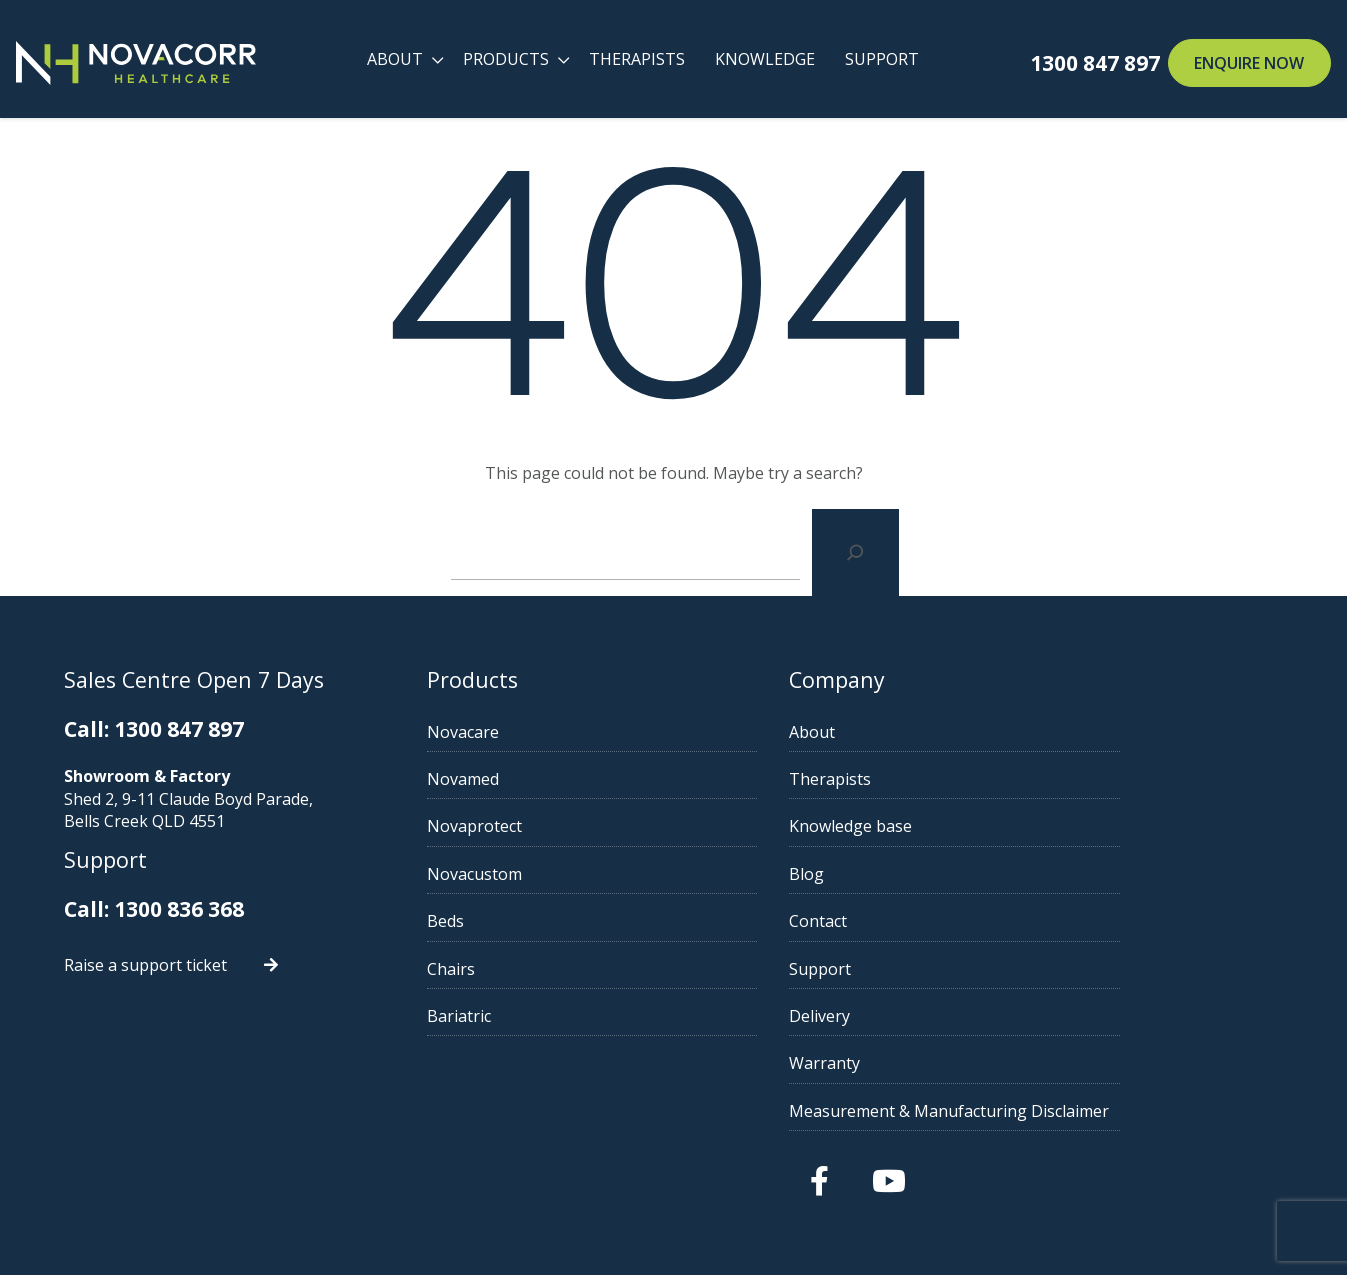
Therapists (636, 59)
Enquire (1249, 63)
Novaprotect (529, 826)
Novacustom (529, 874)
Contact (926, 921)
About (394, 59)
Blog (914, 874)
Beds (500, 921)
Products (505, 59)
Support (881, 59)
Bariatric (514, 1016)
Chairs (506, 969)
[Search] (855, 552)
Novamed (518, 779)
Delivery (927, 1016)
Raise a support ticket (148, 963)
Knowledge (764, 59)
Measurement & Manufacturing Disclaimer (1057, 1111)
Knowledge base (958, 826)
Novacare (518, 732)
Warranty (932, 1063)
